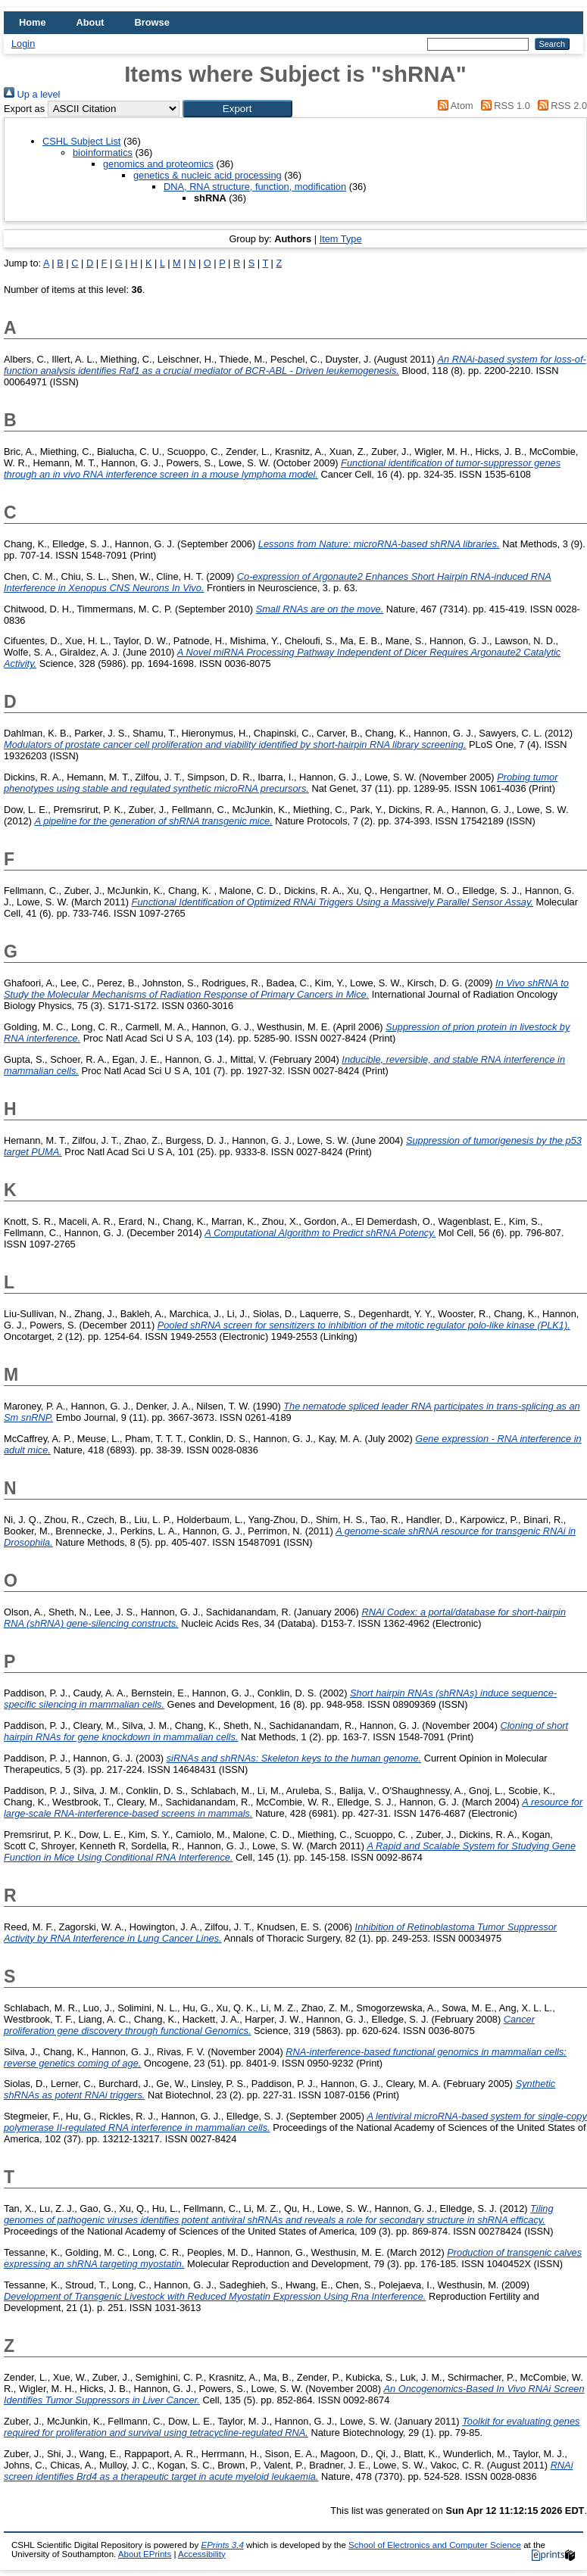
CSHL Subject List (81, 141)
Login (23, 43)
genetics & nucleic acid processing (207, 175)
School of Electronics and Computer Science (434, 2545)
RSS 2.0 (559, 105)
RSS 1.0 (503, 105)
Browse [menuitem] (152, 22)
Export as (24, 108)
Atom (453, 105)
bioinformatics (103, 152)
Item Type (341, 239)
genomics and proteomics (158, 164)
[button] (237, 108)
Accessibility (202, 2554)
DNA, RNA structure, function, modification (255, 186)
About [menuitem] (90, 22)
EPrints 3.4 (222, 2545)
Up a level (32, 94)
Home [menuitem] (32, 22)
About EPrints (144, 2554)
